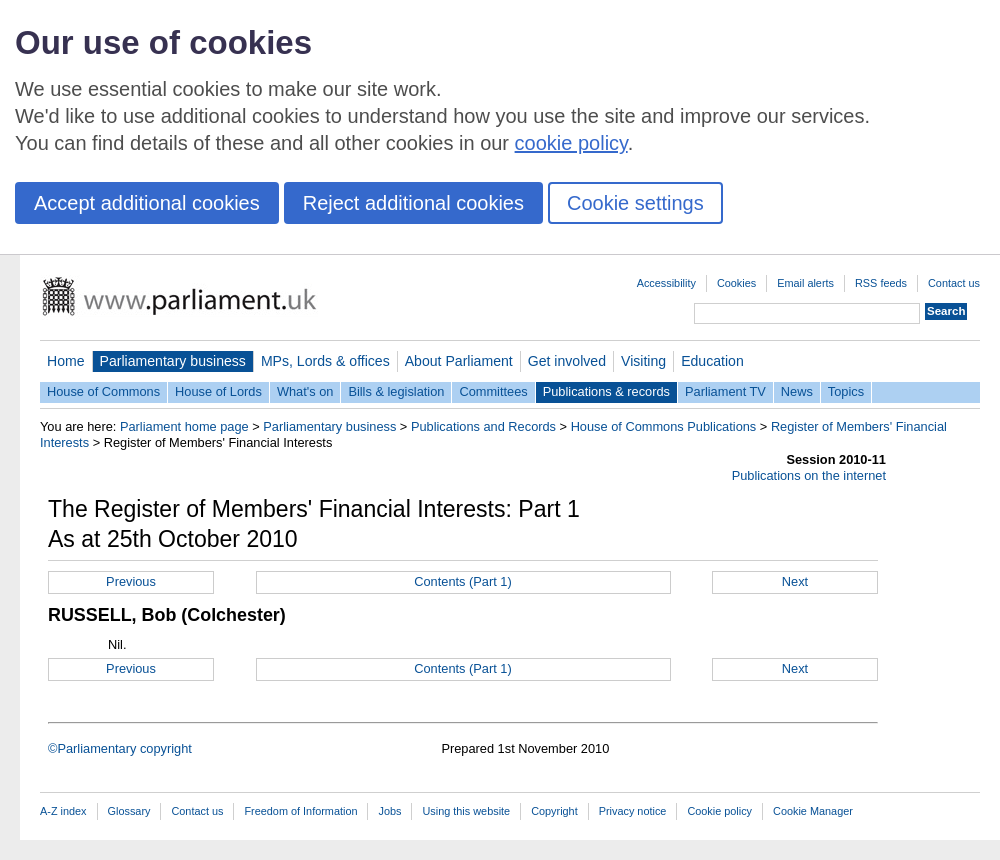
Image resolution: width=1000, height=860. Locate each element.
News (797, 391)
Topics (846, 391)
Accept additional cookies (147, 203)
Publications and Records (483, 426)
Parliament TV (725, 391)
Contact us (954, 283)
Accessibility (666, 283)
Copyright (554, 811)
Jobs (389, 811)
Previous (131, 581)
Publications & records (606, 391)
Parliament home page (184, 426)
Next (795, 581)
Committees (493, 391)
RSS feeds (881, 283)
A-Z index (63, 811)
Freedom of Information (300, 811)
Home (66, 361)
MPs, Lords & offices (325, 361)
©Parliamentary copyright (120, 748)
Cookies (736, 283)
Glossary (129, 811)
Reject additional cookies (413, 203)
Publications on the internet (809, 475)
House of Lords (218, 391)
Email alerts (805, 283)
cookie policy (571, 143)
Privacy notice (633, 811)
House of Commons (103, 391)
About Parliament (459, 361)
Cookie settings (635, 203)
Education (712, 361)
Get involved (567, 361)
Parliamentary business (173, 361)
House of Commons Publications (664, 426)
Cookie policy (719, 811)
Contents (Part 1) (462, 581)
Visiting (643, 361)
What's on (305, 391)
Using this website (466, 811)
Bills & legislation (396, 391)
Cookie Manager (813, 811)
